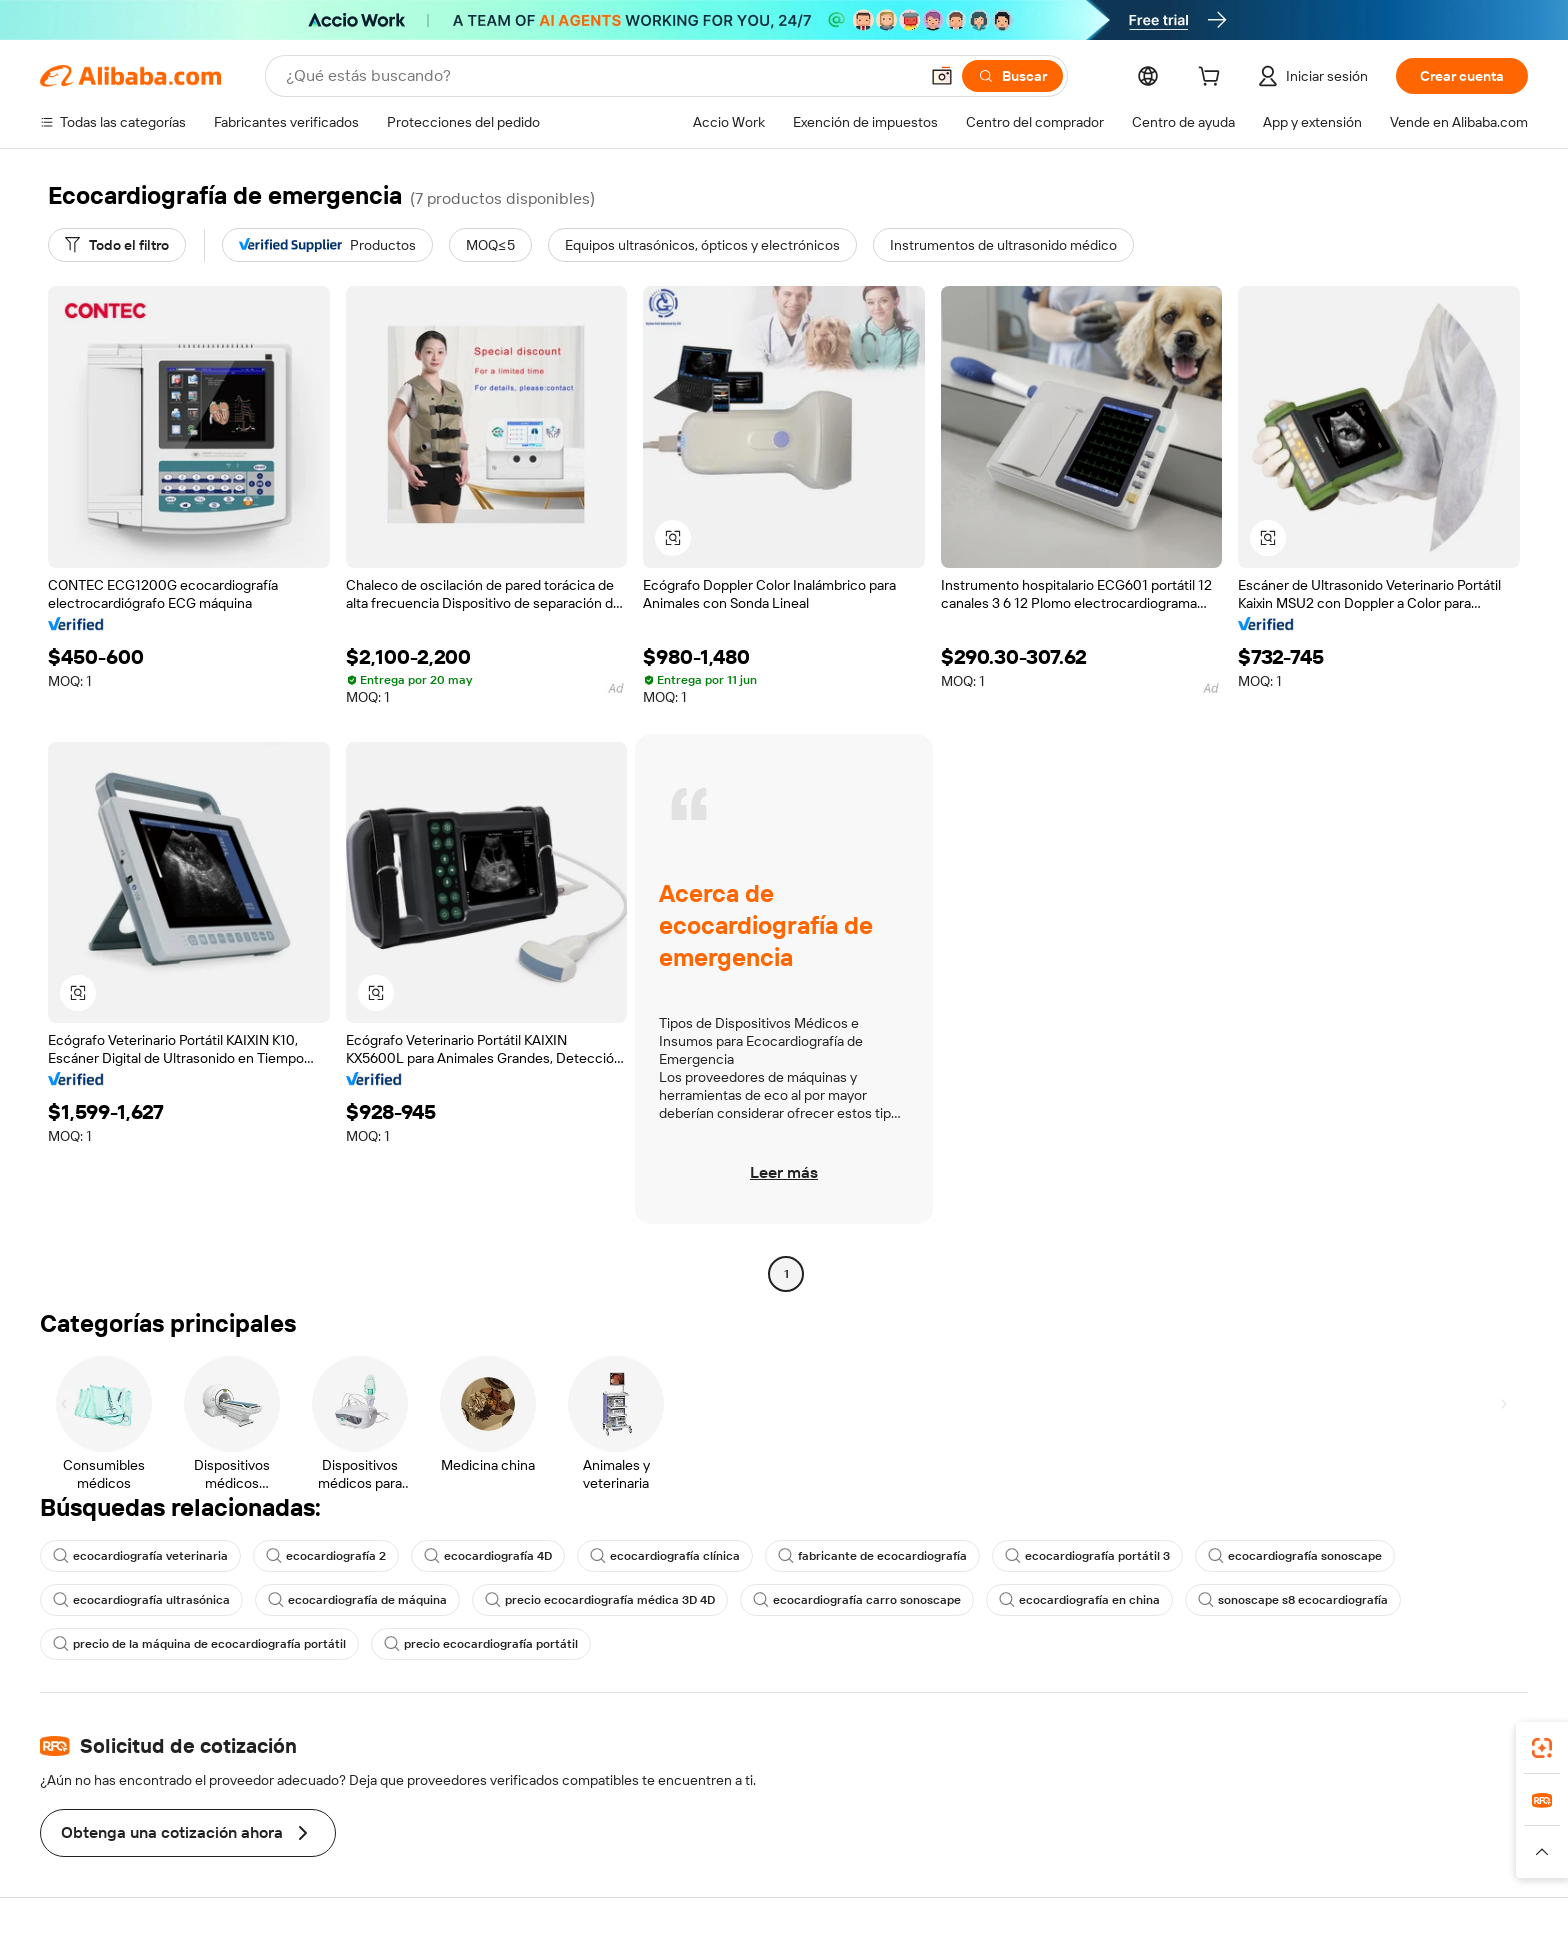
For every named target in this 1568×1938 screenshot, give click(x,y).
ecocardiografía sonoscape (1295, 1556)
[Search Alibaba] (600, 76)
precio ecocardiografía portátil (481, 1644)
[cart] (1213, 79)
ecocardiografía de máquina (357, 1600)
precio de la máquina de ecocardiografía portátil (199, 1644)
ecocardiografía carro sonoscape (857, 1600)
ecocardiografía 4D (488, 1556)
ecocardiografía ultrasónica (141, 1600)
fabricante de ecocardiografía (872, 1556)
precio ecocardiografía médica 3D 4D (600, 1600)
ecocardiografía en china (1079, 1600)
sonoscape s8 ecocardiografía (1293, 1600)
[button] (942, 76)
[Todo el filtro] (117, 245)
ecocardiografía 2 (326, 1556)
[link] (1542, 1748)
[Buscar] (1012, 76)
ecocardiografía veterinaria (140, 1556)
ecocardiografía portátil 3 (1087, 1556)
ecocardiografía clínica (665, 1556)
